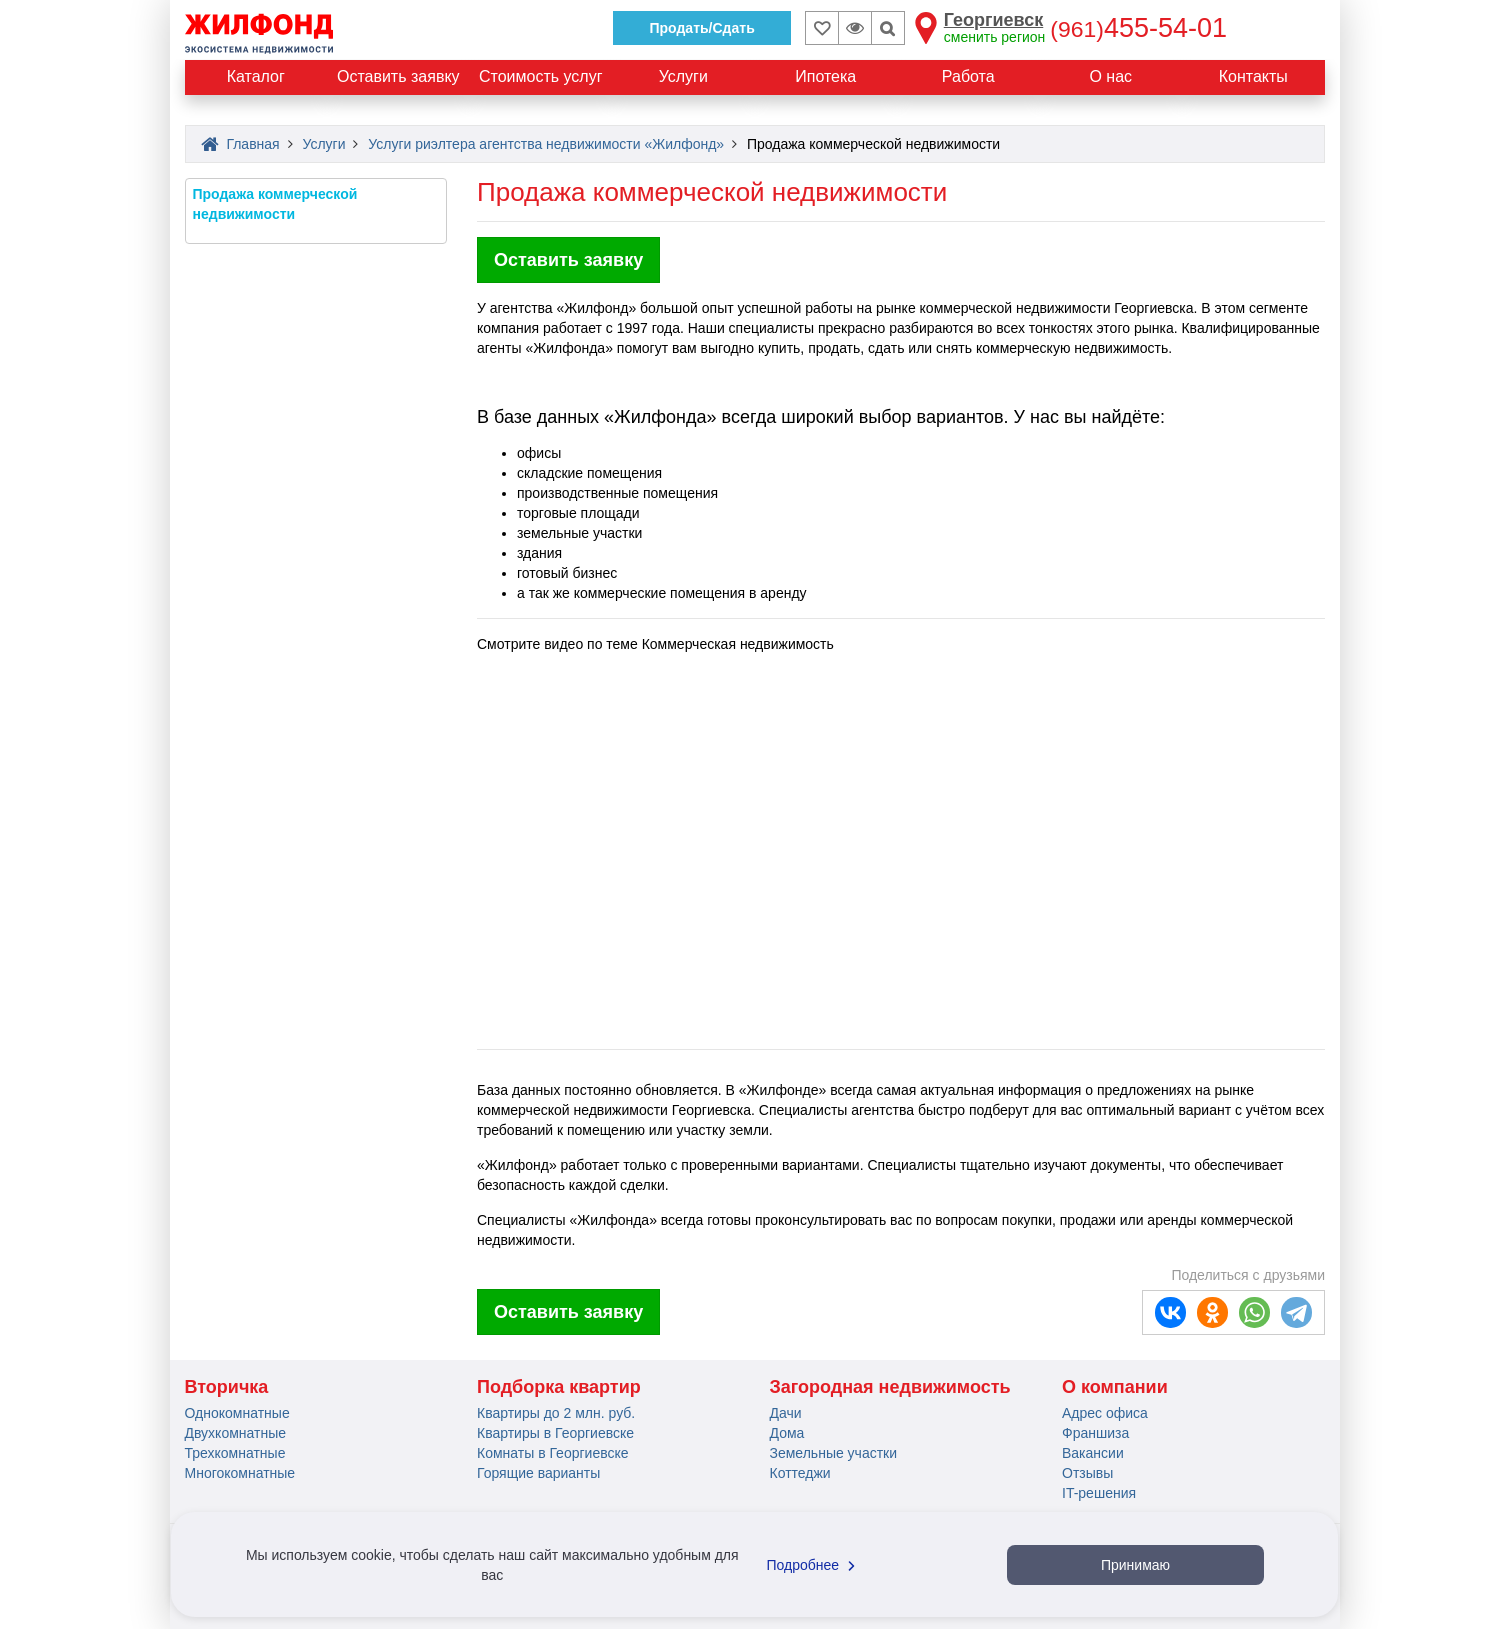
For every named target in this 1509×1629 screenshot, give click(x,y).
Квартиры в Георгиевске (555, 1433)
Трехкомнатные (235, 1453)
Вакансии (1093, 1453)
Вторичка (227, 1387)
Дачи (786, 1413)
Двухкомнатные (236, 1433)
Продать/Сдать (701, 28)
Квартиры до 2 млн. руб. (556, 1413)
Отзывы (1087, 1473)
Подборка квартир (559, 1387)
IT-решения (1099, 1493)
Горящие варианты (538, 1473)
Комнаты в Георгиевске (553, 1453)
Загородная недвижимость (890, 1387)
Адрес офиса (1105, 1413)
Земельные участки (834, 1453)
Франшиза (1095, 1433)
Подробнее (814, 1565)
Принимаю (1135, 1565)
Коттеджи (800, 1473)
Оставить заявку (568, 260)
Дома (787, 1433)
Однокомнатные (237, 1413)
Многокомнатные (240, 1473)
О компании (1115, 1387)
